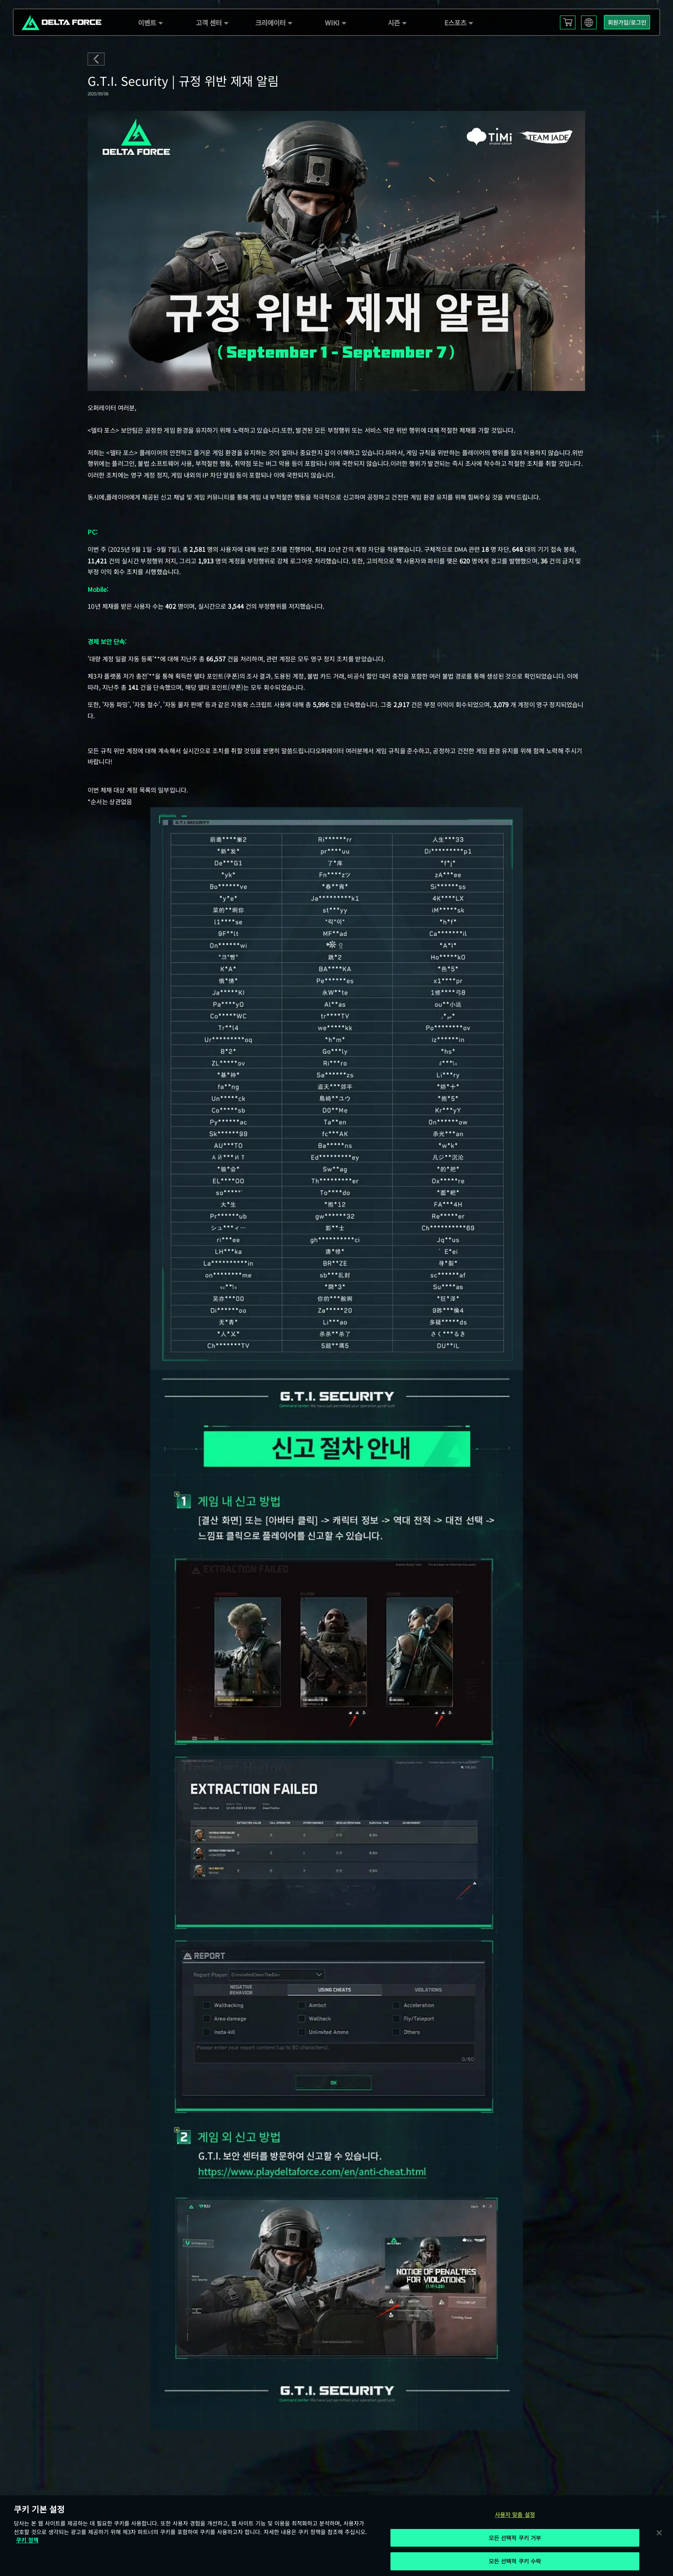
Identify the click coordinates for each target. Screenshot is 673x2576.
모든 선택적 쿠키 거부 (515, 2538)
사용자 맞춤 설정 (515, 2514)
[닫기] (659, 2532)
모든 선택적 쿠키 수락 (515, 2561)
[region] (336, 2535)
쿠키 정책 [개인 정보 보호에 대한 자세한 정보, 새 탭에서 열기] (27, 2540)
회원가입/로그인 (627, 22)
